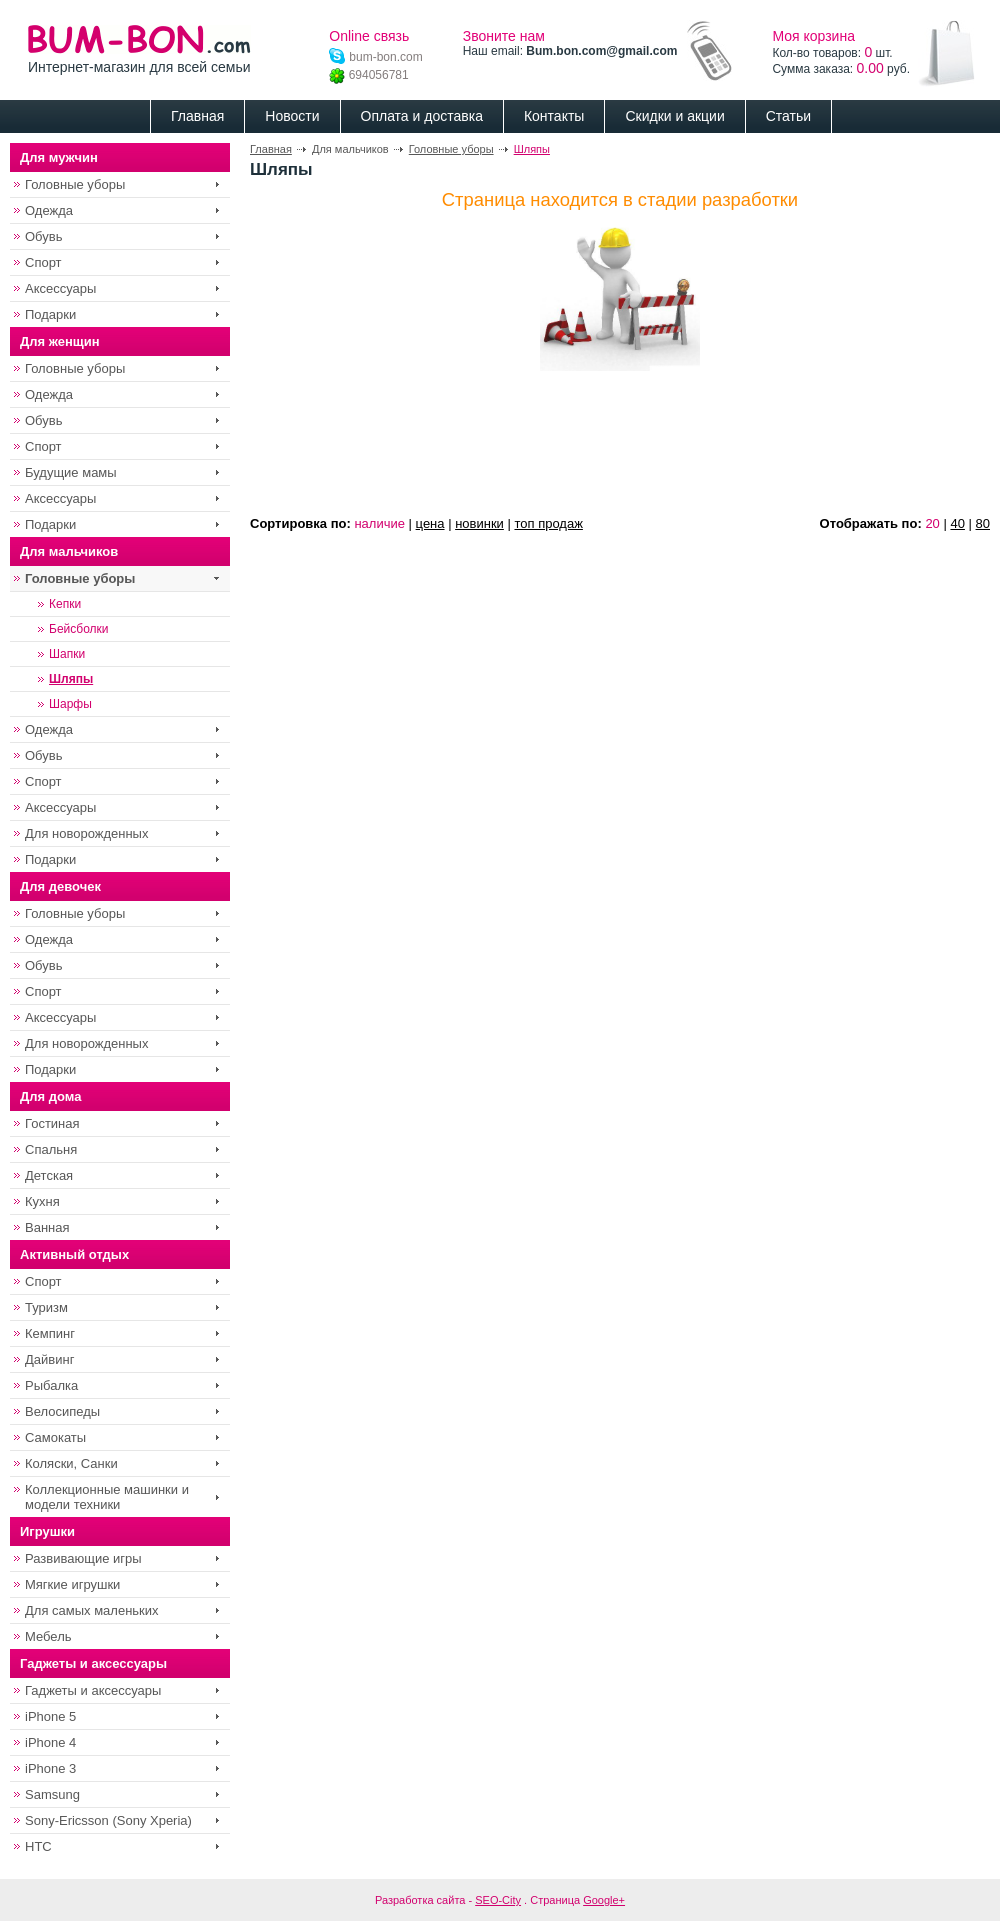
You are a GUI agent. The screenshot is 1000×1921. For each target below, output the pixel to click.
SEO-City (498, 1900)
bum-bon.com (375, 57)
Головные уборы (451, 149)
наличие (379, 523)
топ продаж (548, 523)
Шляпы (532, 149)
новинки (479, 523)
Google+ (604, 1900)
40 (957, 523)
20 (932, 523)
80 (983, 523)
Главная (271, 149)
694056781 (368, 75)
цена (430, 523)
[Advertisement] (312, 438)
